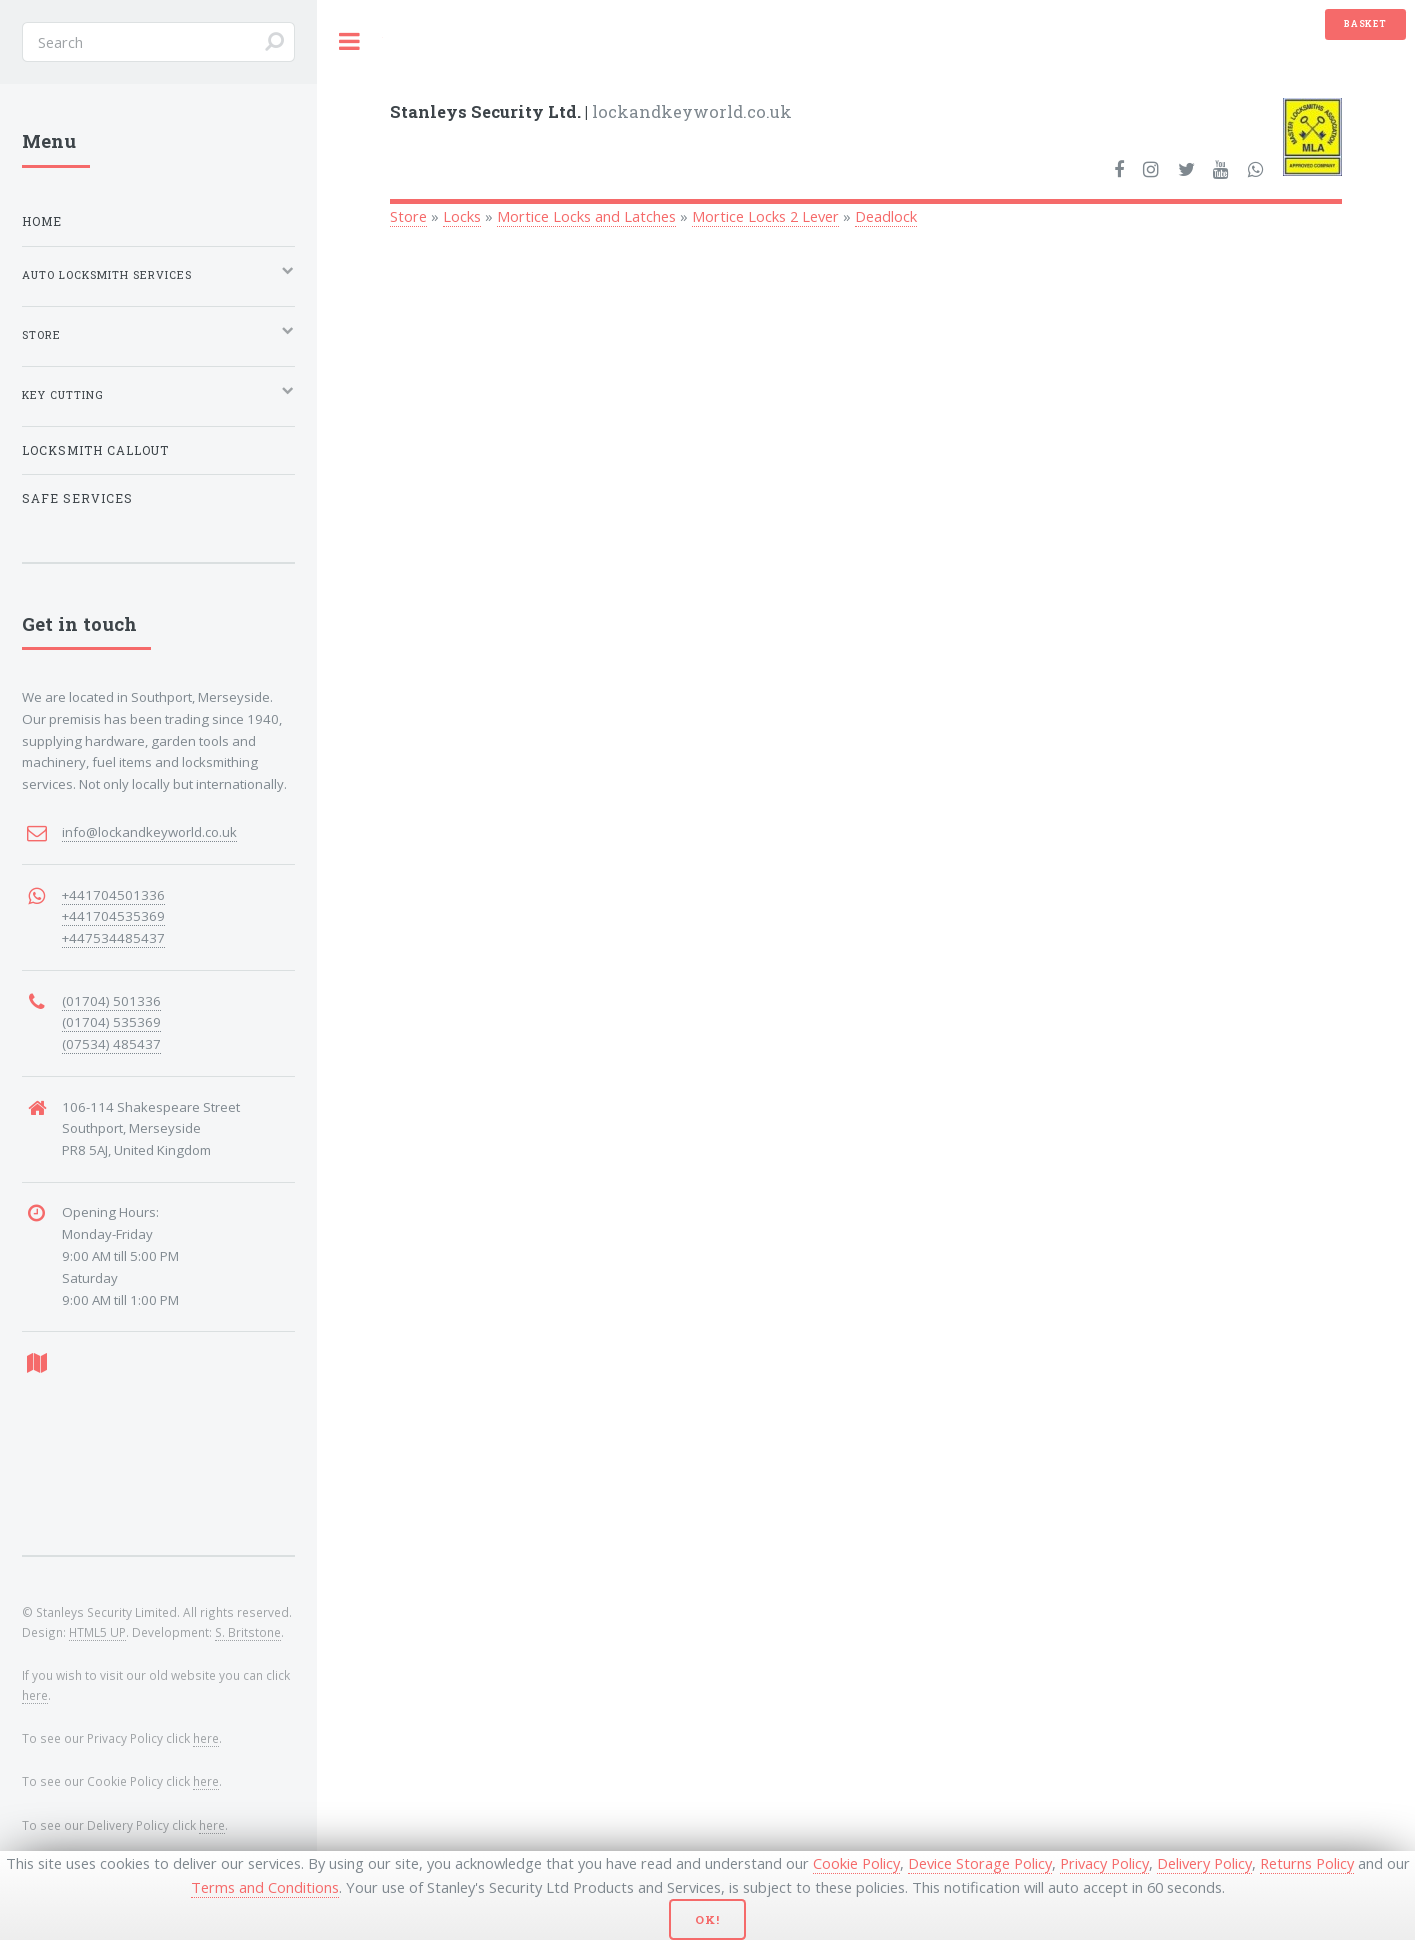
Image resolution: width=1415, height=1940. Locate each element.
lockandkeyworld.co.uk (591, 111)
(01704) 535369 (111, 1022)
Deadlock (886, 216)
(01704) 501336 (111, 1001)
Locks (462, 216)
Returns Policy (1307, 1863)
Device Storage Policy (980, 1863)
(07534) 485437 (111, 1044)
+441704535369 (113, 916)
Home (42, 221)
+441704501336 (113, 895)
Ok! (707, 1919)
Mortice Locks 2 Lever (765, 216)
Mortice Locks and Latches (586, 216)
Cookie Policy (856, 1863)
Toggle (350, 41)
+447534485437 (113, 938)
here (35, 1695)
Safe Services (77, 498)
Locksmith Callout (95, 450)
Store (408, 216)
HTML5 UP (97, 1632)
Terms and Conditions (265, 1887)
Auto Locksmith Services (107, 275)
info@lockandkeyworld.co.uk (149, 832)
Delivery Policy (1204, 1863)
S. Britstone (248, 1632)
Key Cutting (63, 395)
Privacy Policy (1104, 1863)
